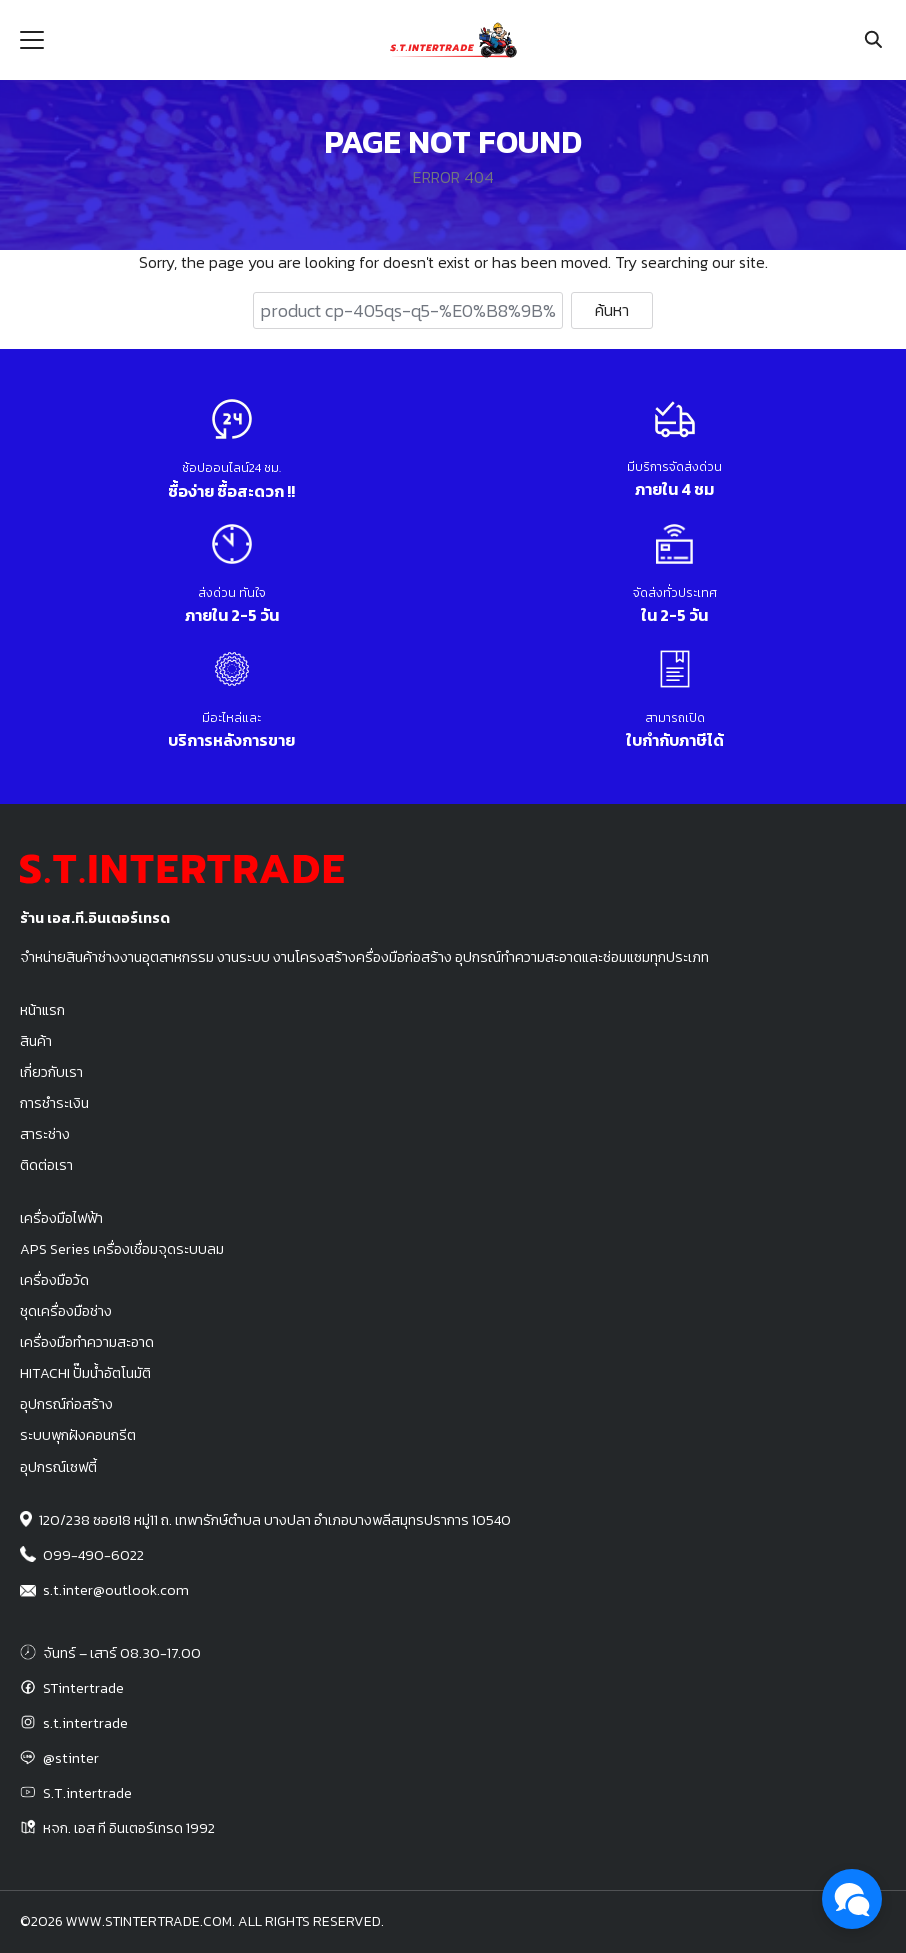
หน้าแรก (42, 1010)
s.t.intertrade (85, 1723)
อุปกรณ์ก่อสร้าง (66, 1404)
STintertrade (83, 1688)
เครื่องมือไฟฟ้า (61, 1218)
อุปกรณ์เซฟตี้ (58, 1467)
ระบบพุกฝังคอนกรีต (78, 1435)
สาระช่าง (45, 1134)
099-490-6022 (93, 1555)
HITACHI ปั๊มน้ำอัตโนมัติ (85, 1373)
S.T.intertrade (87, 1793)
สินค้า (36, 1041)
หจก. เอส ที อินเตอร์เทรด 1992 (129, 1828)
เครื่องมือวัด (54, 1280)
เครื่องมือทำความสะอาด (87, 1342)
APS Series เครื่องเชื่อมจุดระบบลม (122, 1249)
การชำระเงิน (54, 1103)
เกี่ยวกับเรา (51, 1072)
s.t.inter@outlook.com (116, 1590)
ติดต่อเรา (46, 1165)
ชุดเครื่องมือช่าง (66, 1311)
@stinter (71, 1758)
